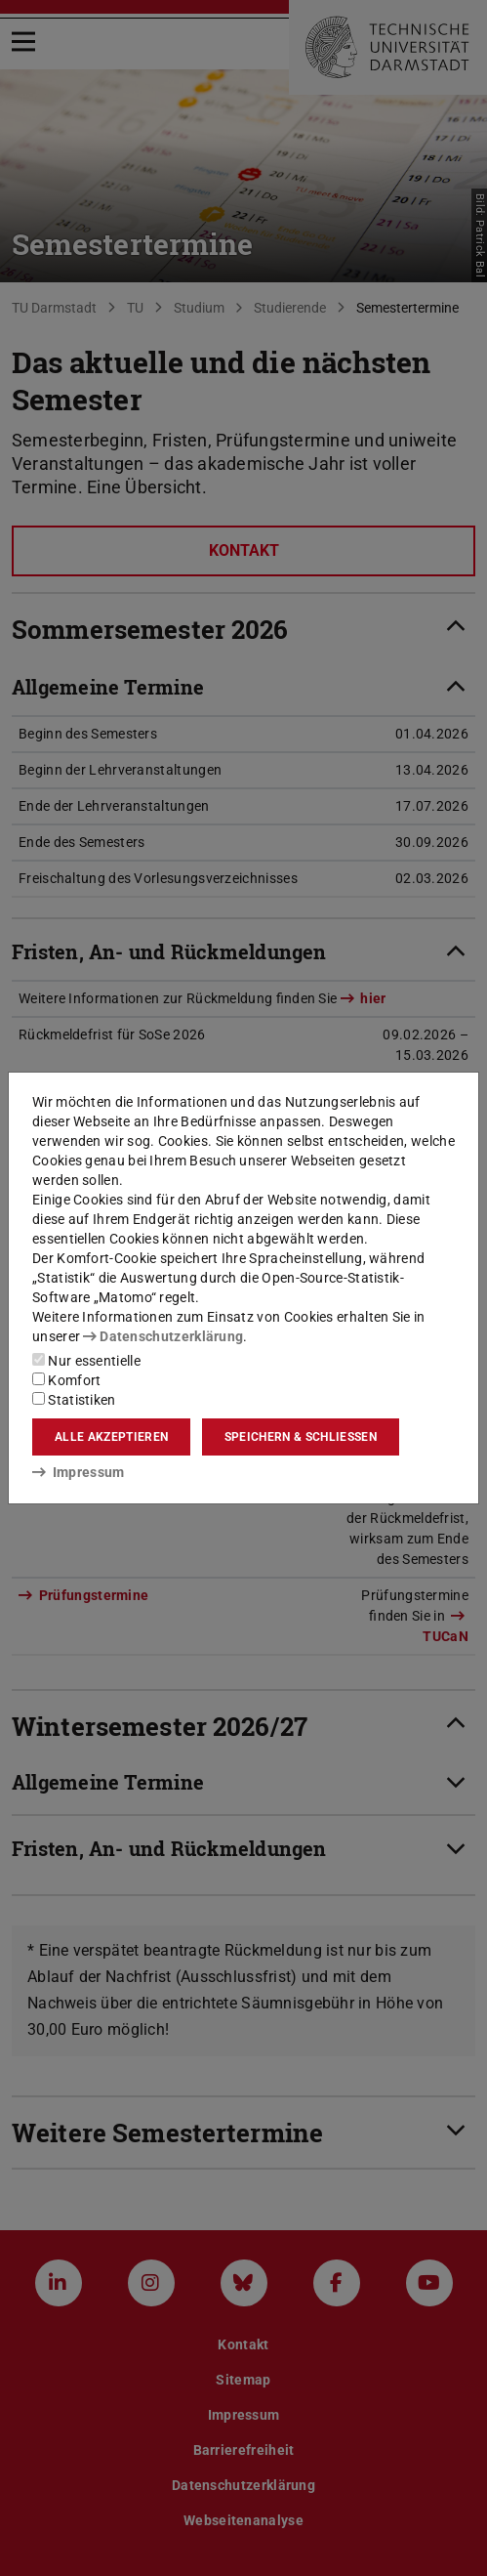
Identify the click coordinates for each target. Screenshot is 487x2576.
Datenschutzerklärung (163, 1336)
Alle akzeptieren (111, 1437)
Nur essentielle (86, 1361)
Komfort (66, 1380)
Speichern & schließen (300, 1437)
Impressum (78, 1472)
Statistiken (74, 1400)
